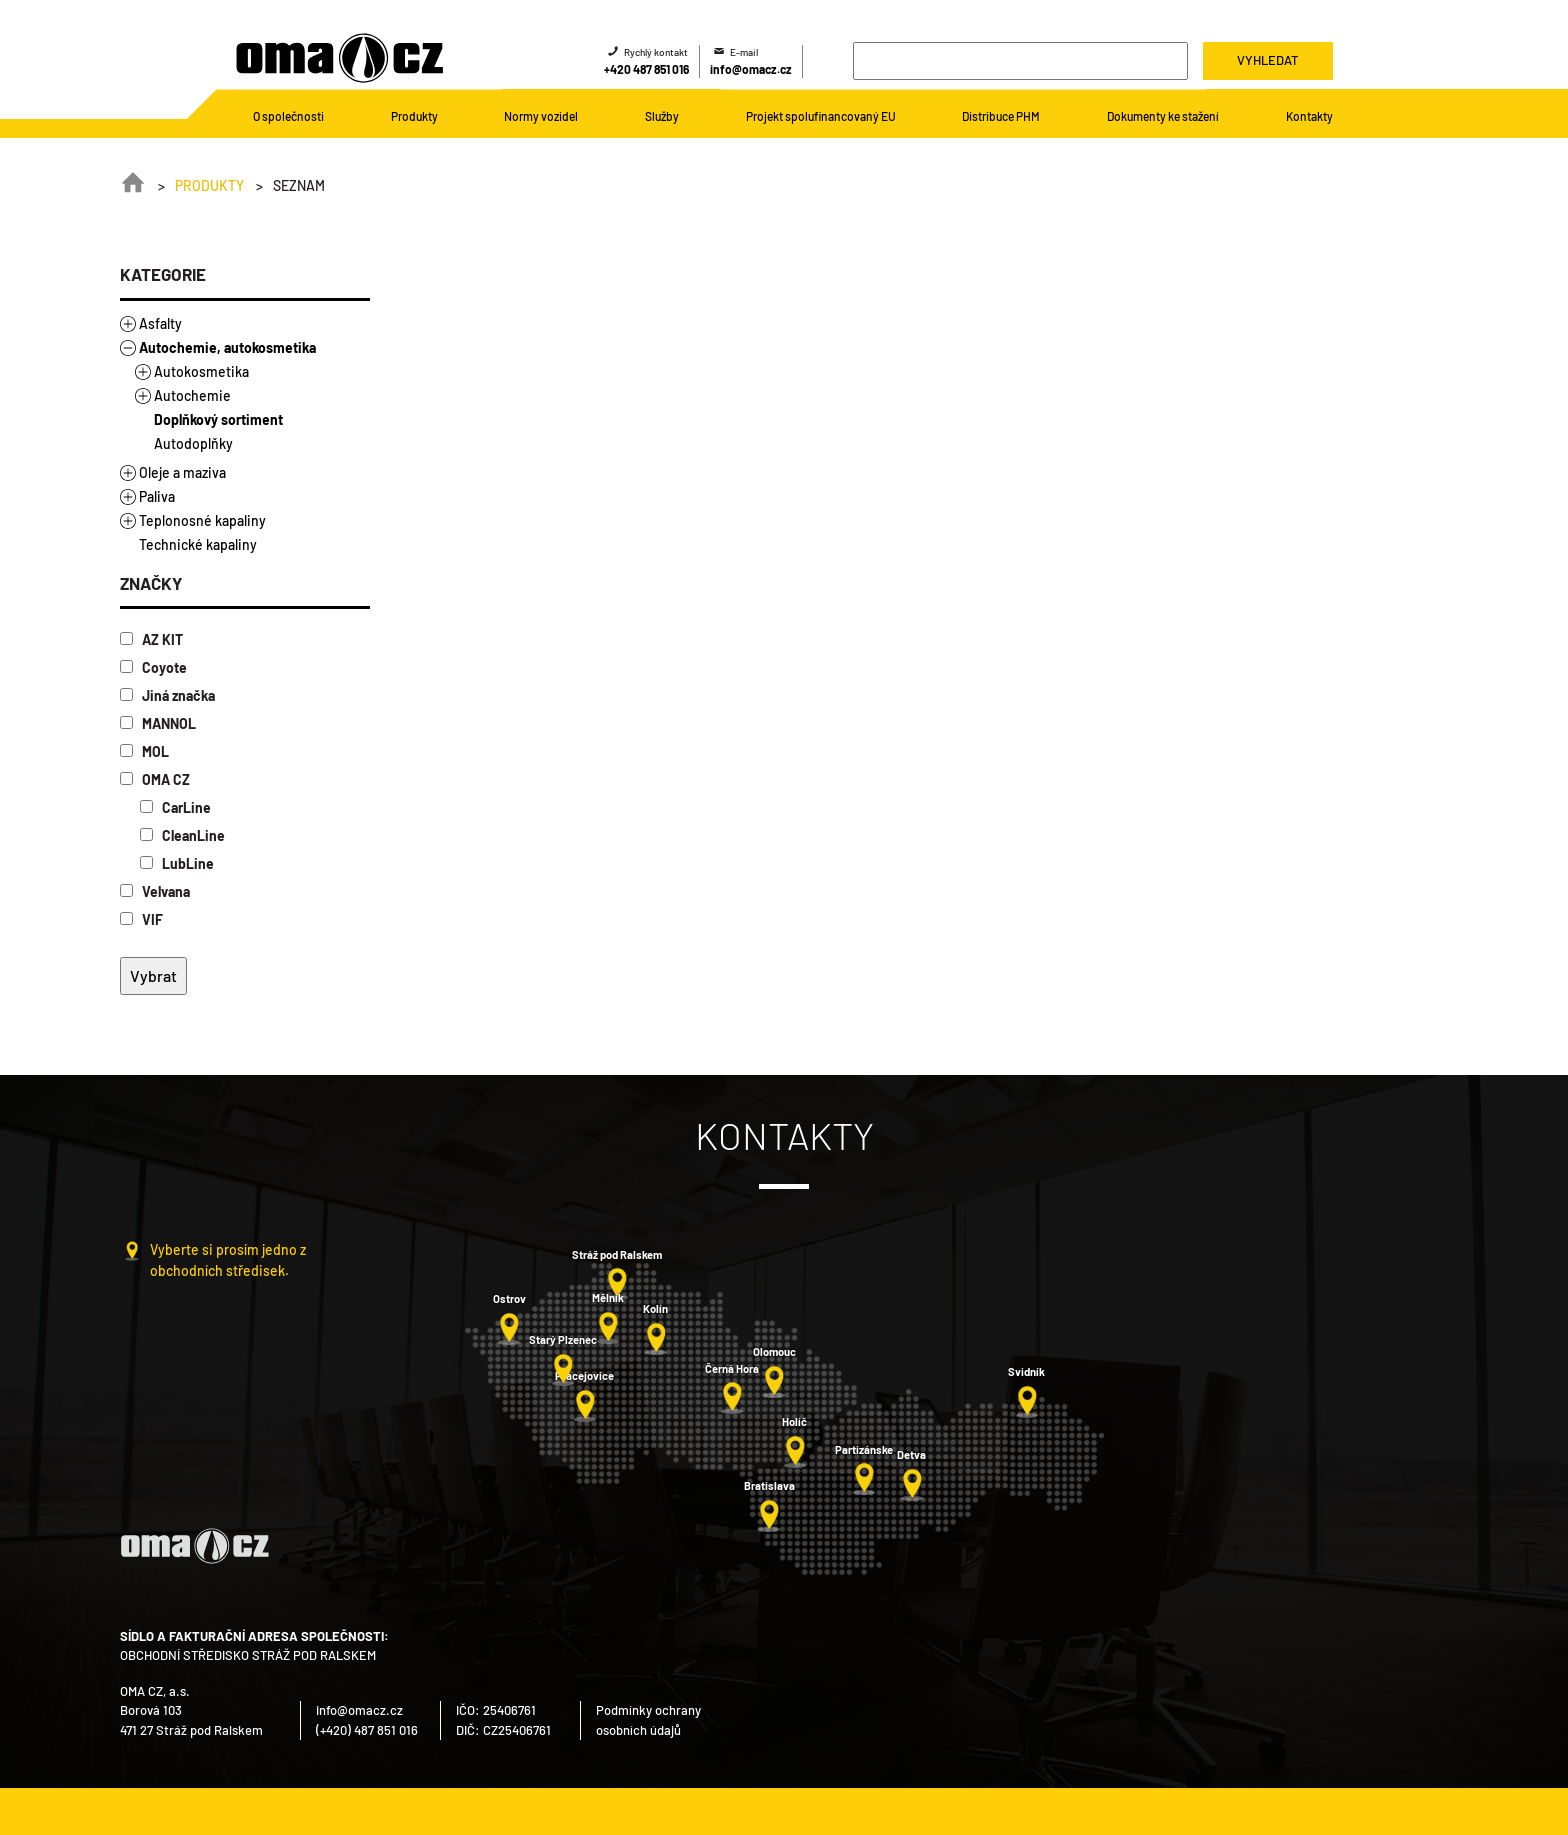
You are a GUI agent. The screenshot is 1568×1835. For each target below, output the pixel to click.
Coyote (153, 667)
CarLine (175, 807)
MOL (144, 751)
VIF (141, 919)
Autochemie (192, 395)
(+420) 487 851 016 (367, 1730)
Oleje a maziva (182, 472)
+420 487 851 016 (646, 69)
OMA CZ (155, 779)
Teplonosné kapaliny (202, 520)
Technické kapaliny (198, 544)
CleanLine (182, 835)
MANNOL (158, 723)
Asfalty (160, 323)
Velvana (155, 891)
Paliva (157, 496)
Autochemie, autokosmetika (227, 347)
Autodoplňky (193, 443)
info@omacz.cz (751, 69)
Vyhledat (1267, 60)
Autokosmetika (201, 371)
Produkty (209, 185)
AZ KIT (151, 639)
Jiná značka (167, 695)
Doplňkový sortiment (218, 419)
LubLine (177, 863)
